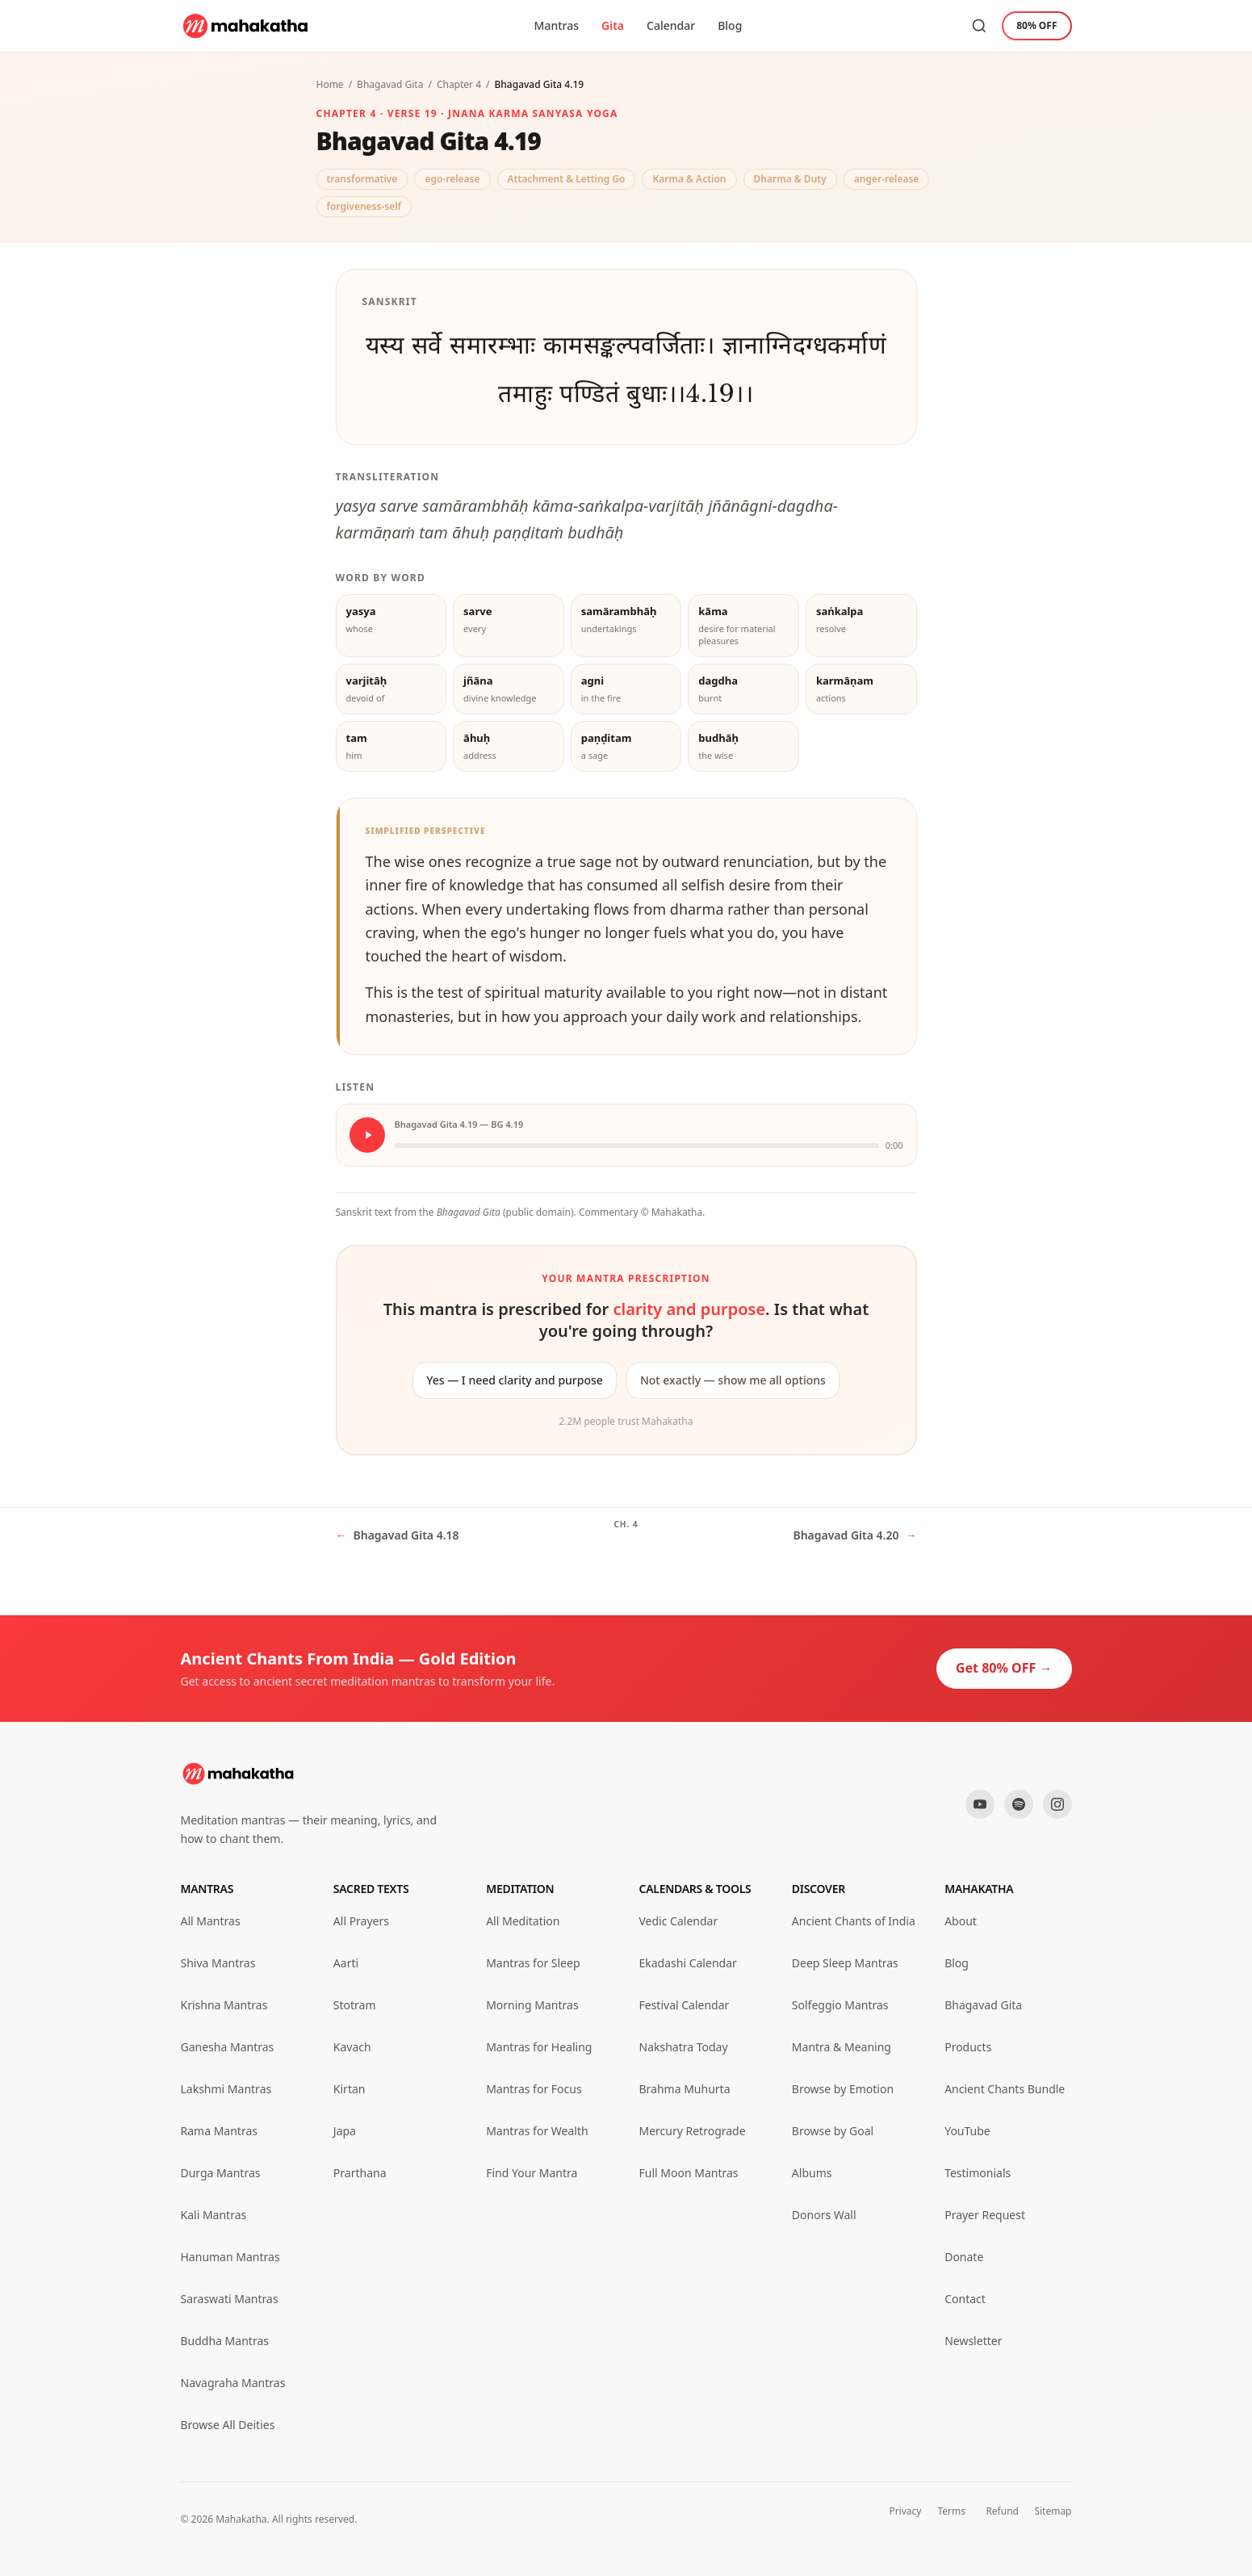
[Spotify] (1018, 1804)
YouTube (967, 2130)
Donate (963, 2256)
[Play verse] (367, 1135)
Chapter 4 (459, 84)
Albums (812, 2172)
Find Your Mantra (531, 2172)
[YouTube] (979, 1804)
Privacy (905, 2511)
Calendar (671, 25)
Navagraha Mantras (233, 2382)
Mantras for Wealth (537, 2130)
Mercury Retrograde (692, 2130)
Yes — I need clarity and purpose (514, 1380)
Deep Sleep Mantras (845, 1963)
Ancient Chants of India (853, 1921)
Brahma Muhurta (684, 2088)
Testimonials (977, 2172)
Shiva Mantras (218, 1963)
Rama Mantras (219, 2130)
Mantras (556, 25)
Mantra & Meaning (841, 2047)
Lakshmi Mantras (226, 2088)
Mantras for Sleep (533, 1963)
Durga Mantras (221, 2172)
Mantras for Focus (533, 2088)
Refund (1002, 2511)
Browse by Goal (832, 2130)
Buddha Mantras (225, 2340)
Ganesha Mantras (227, 2047)
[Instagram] (1057, 1804)
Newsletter (973, 2340)
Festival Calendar (684, 2005)
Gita (612, 25)
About (960, 1921)
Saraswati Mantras (229, 2298)
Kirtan (349, 2088)
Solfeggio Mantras (840, 2005)
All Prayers (361, 1921)
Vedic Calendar (678, 1921)
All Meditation (522, 1921)
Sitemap (1052, 2511)
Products (967, 2047)
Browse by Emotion (843, 2088)
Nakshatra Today (683, 2047)
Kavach (352, 2047)
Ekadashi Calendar (687, 1963)
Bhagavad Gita (390, 84)
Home (330, 84)
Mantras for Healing (539, 2047)
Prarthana (360, 2172)
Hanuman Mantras (230, 2256)
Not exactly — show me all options (733, 1380)
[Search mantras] (979, 25)
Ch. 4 (625, 1524)
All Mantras (211, 1921)
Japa (344, 2130)
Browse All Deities (228, 2424)
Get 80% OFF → (1004, 1668)
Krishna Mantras (224, 2005)
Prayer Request (984, 2214)
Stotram (354, 2005)
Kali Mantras (214, 2214)
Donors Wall (824, 2214)
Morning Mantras (532, 2005)
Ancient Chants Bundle (1004, 2088)
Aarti (345, 1963)
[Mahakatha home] (246, 25)
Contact (965, 2298)
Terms (951, 2511)
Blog (730, 25)
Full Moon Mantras (688, 2172)
